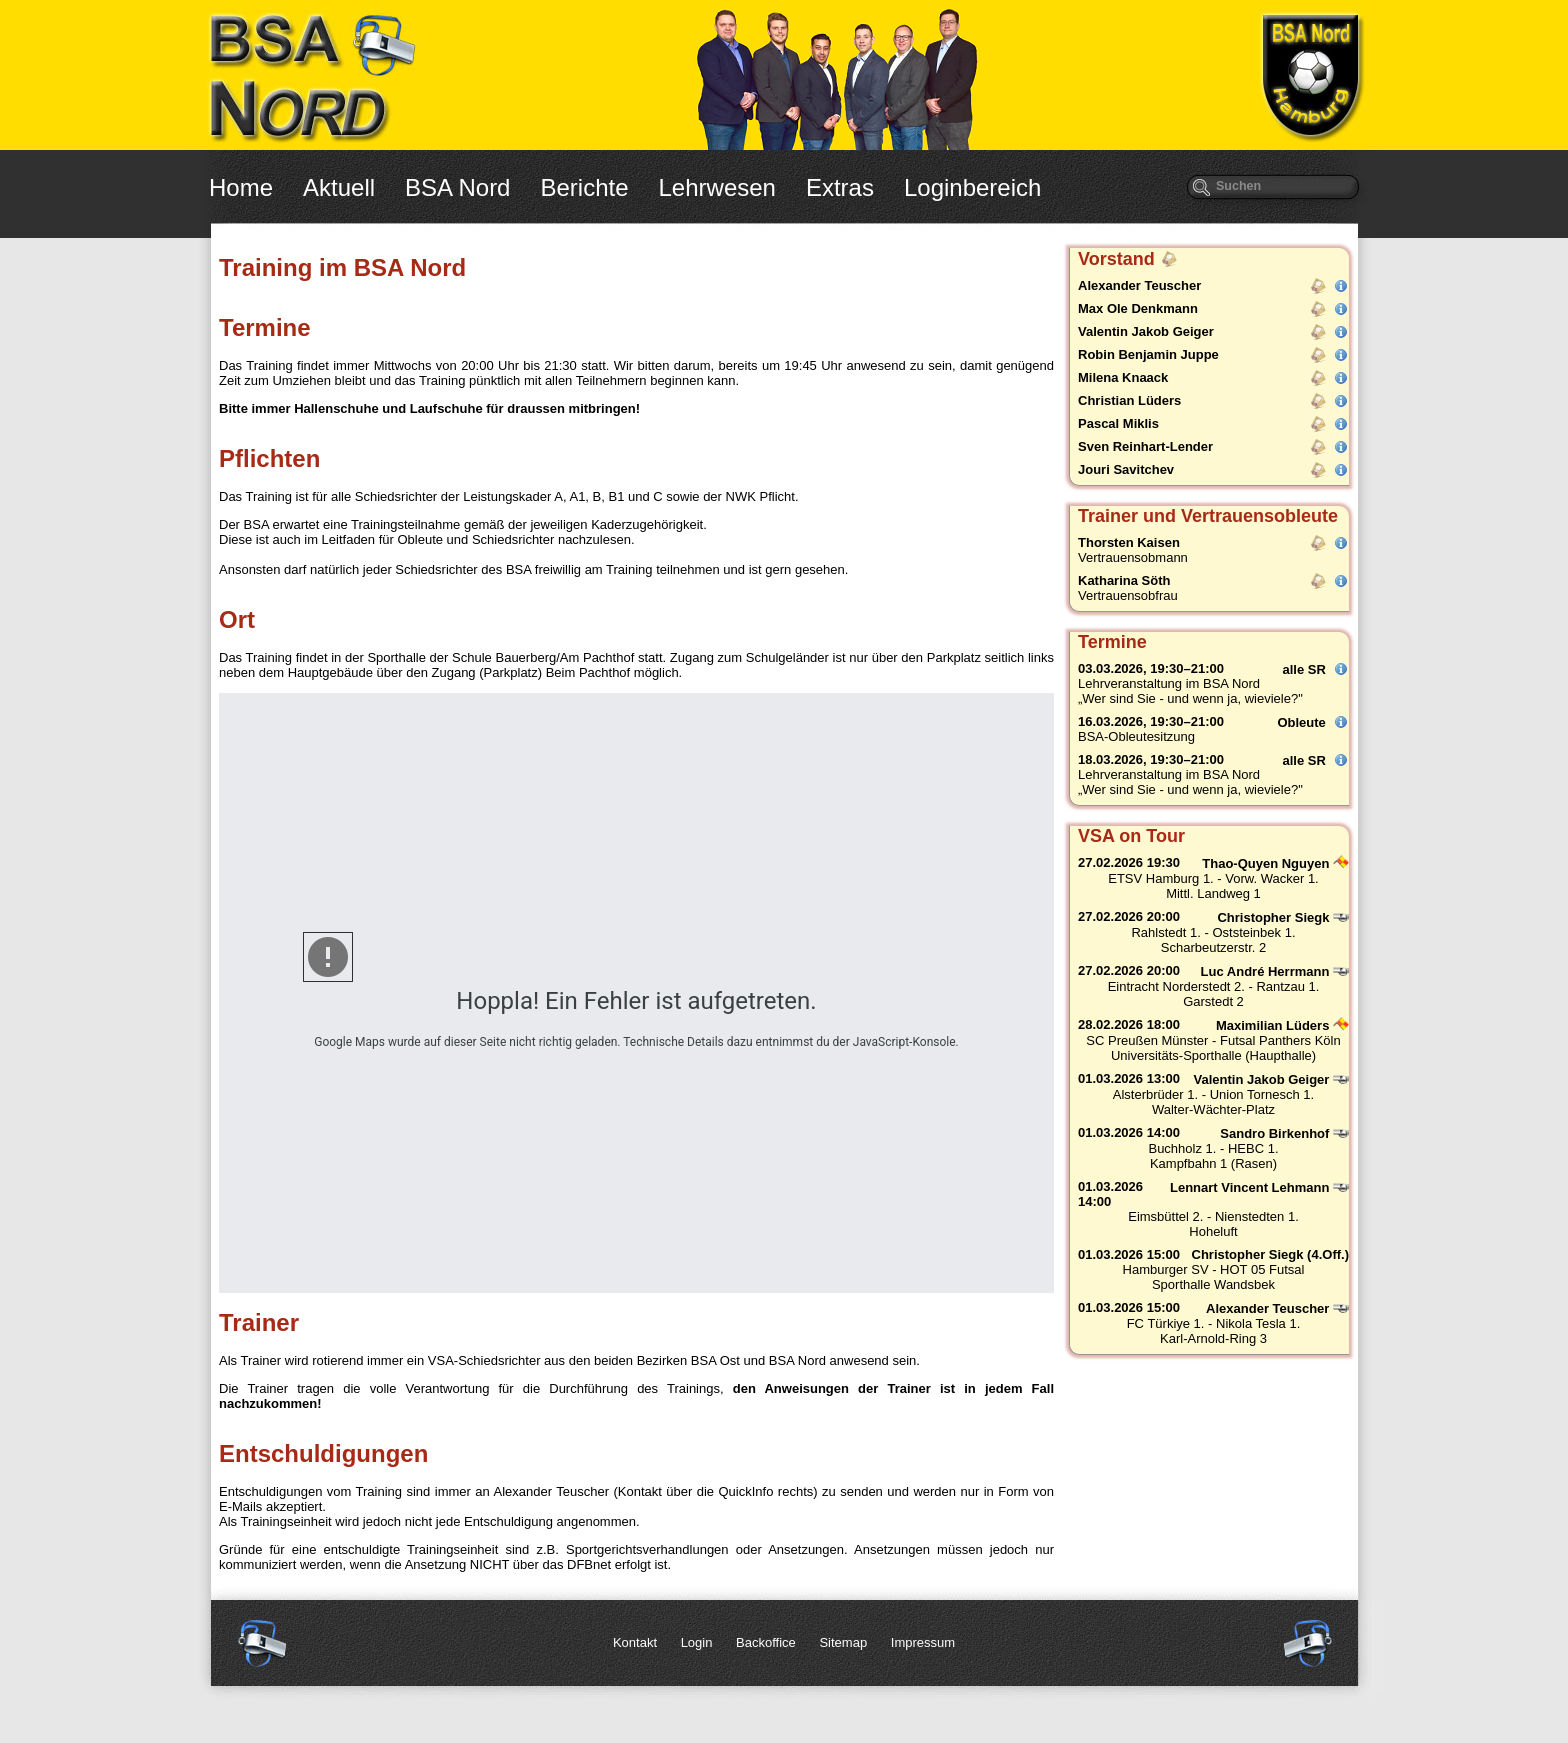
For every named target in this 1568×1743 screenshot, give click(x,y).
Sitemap (843, 1642)
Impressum (923, 1642)
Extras (840, 187)
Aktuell (339, 187)
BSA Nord (457, 187)
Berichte (584, 187)
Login (697, 1642)
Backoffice (766, 1642)
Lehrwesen (717, 187)
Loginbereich (972, 187)
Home (241, 187)
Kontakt (635, 1642)
